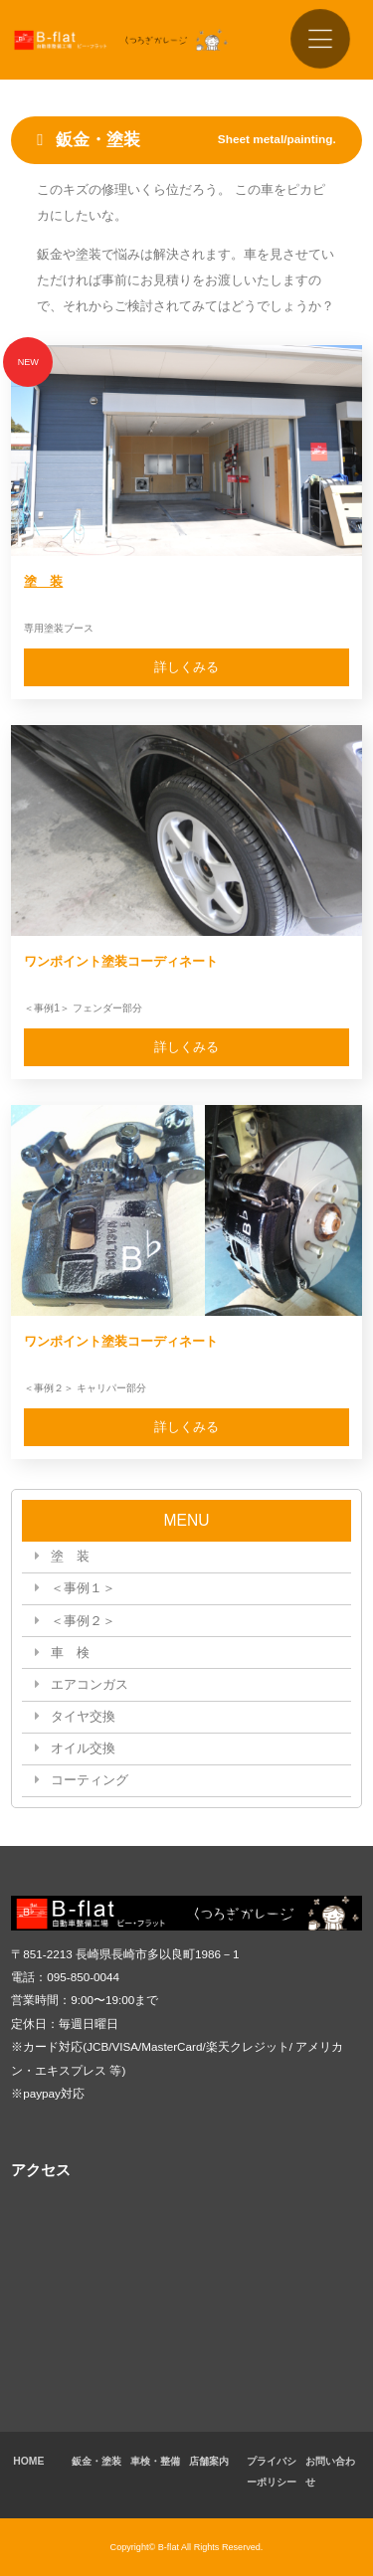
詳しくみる (186, 666)
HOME (28, 2461)
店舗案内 (209, 2461)
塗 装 (43, 581)
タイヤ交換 (83, 1716)
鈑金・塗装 (96, 2461)
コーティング (89, 1779)
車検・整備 (155, 2461)
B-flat (168, 2547)
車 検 (70, 1652)
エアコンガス (89, 1684)
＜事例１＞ (83, 1587)
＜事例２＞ (83, 1620)
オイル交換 (83, 1748)
